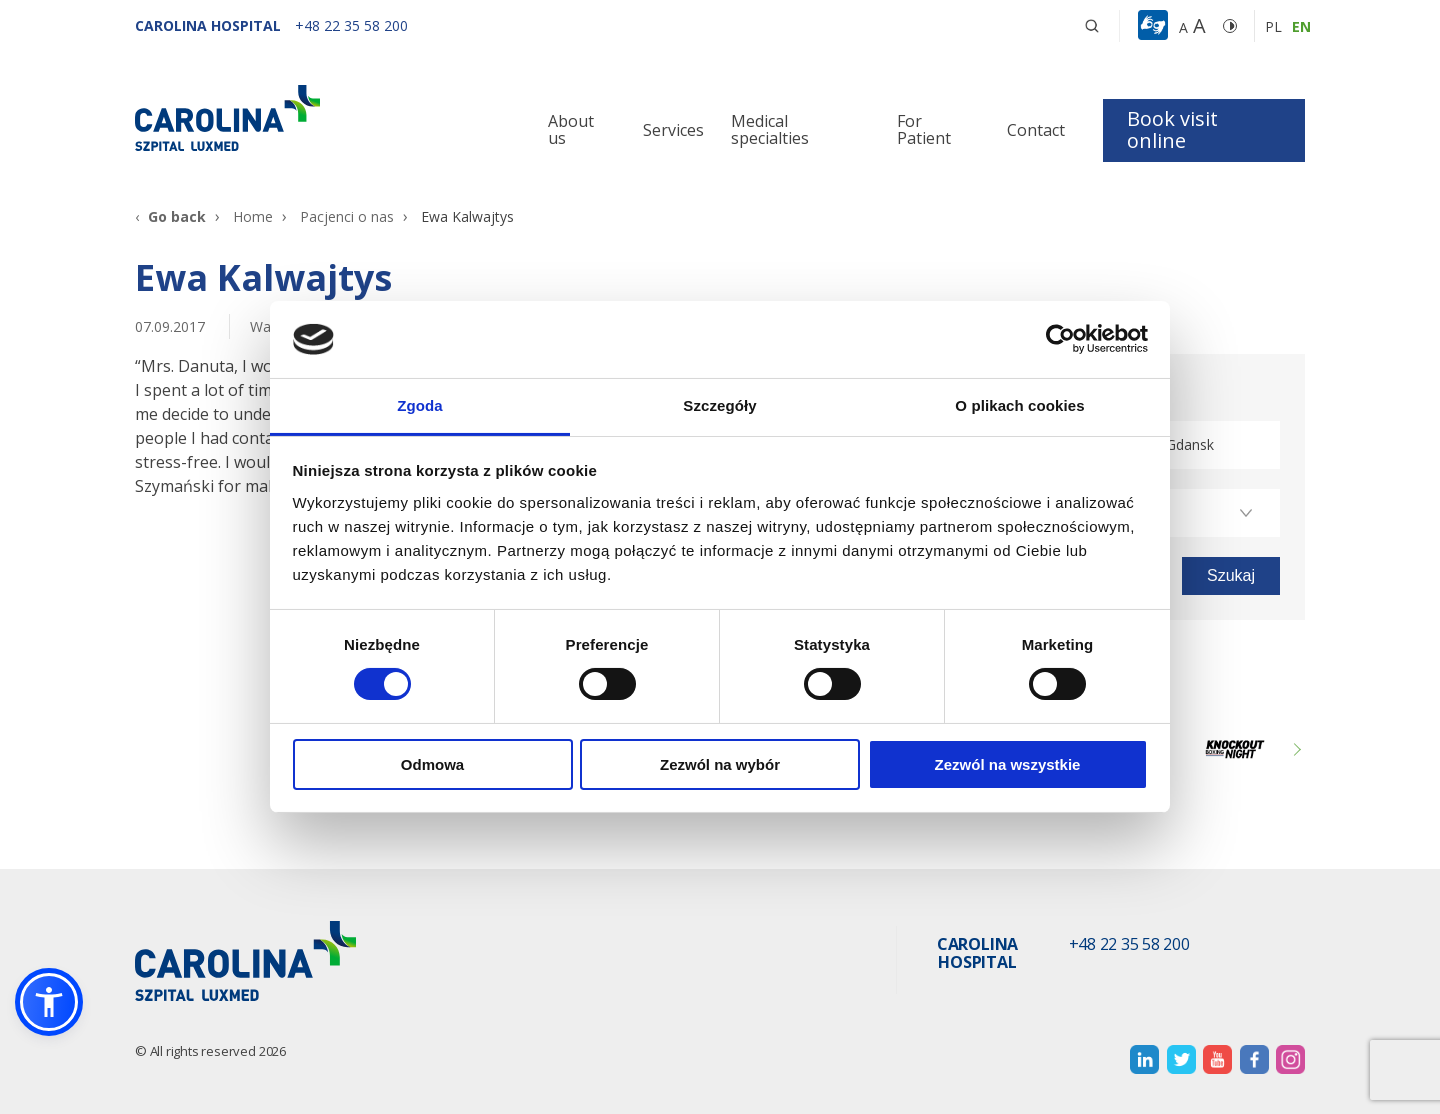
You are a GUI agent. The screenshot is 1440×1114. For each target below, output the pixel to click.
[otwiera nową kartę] (1144, 1059)
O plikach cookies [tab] (1019, 405)
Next (1295, 749)
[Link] (320, 118)
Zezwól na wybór (720, 764)
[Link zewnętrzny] (1235, 749)
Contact (1036, 130)
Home (253, 216)
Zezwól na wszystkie (1008, 764)
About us (571, 130)
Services (673, 130)
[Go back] (170, 216)
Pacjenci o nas (347, 216)
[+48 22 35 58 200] (351, 25)
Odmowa (432, 764)
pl (1273, 26)
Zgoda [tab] (420, 405)
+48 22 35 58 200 (1129, 945)
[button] (1155, 26)
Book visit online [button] (1172, 129)
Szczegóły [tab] (719, 405)
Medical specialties (770, 130)
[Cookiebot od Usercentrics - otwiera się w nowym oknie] (1060, 339)
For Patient (924, 130)
